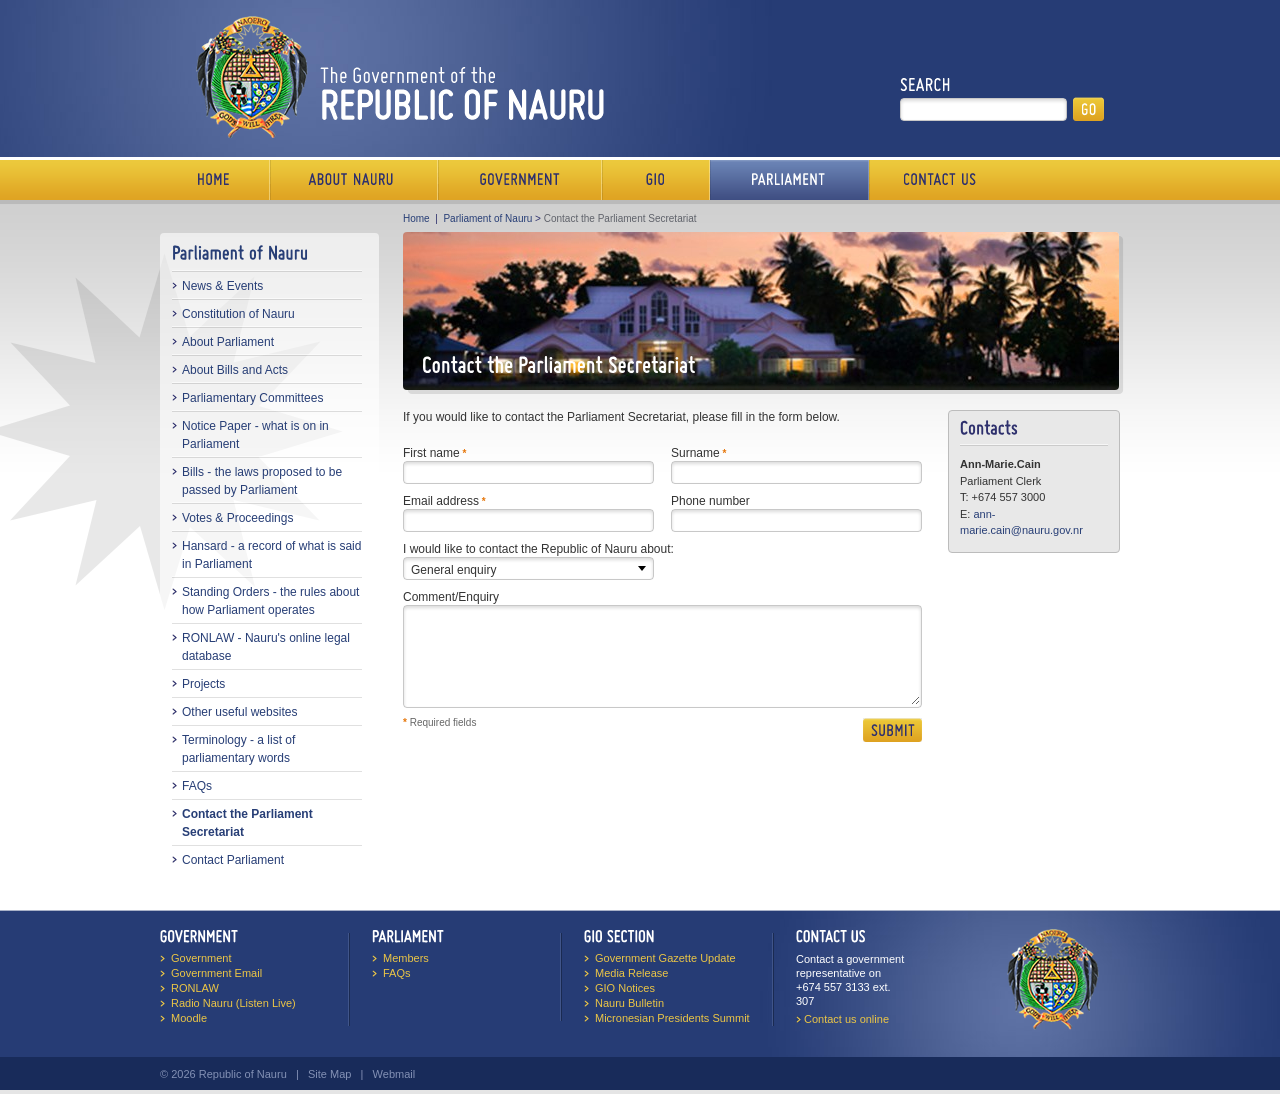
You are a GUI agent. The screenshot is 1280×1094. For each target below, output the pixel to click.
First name (431, 453)
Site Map (329, 1074)
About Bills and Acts (235, 370)
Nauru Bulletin (629, 1003)
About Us (354, 180)
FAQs (197, 786)
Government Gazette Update (665, 958)
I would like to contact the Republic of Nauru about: (538, 549)
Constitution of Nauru (238, 314)
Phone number (710, 501)
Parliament (789, 180)
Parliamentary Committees (252, 398)
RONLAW (195, 988)
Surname (695, 453)
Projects (203, 684)
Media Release (631, 973)
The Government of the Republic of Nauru (396, 76)
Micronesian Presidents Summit (672, 1018)
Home (215, 180)
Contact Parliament (233, 860)
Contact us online (846, 1019)
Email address (441, 501)
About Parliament (228, 342)
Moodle (189, 1018)
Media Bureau (656, 180)
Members (406, 958)
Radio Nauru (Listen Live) (233, 1003)
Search (925, 85)
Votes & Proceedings (237, 518)
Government (520, 180)
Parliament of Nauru (487, 218)
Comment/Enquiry (451, 597)
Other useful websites (239, 712)
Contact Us (935, 180)
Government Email (216, 973)
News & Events (222, 286)
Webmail (394, 1074)
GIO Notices (625, 988)
